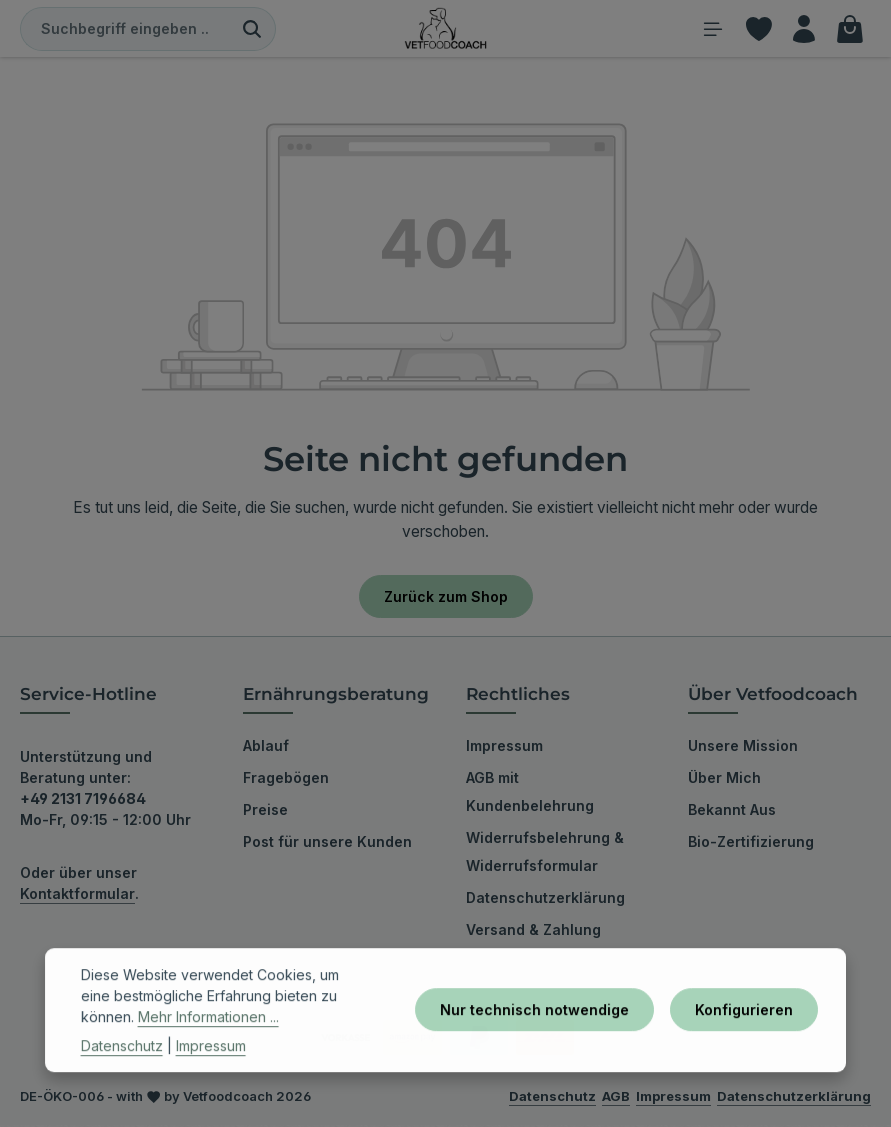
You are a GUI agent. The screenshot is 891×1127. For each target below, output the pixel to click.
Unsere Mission (743, 747)
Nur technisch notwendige (534, 1034)
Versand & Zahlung (533, 931)
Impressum (504, 747)
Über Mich (724, 779)
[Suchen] (252, 30)
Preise (265, 811)
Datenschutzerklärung (545, 899)
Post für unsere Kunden (327, 843)
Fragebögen (286, 779)
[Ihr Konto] (802, 29)
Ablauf (266, 747)
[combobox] (125, 30)
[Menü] (708, 29)
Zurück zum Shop (446, 597)
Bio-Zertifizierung (751, 843)
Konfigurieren (744, 1034)
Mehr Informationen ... (208, 1040)
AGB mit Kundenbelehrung (530, 793)
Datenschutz (122, 1069)
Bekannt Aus (732, 811)
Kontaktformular (77, 895)
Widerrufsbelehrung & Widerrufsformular (545, 853)
